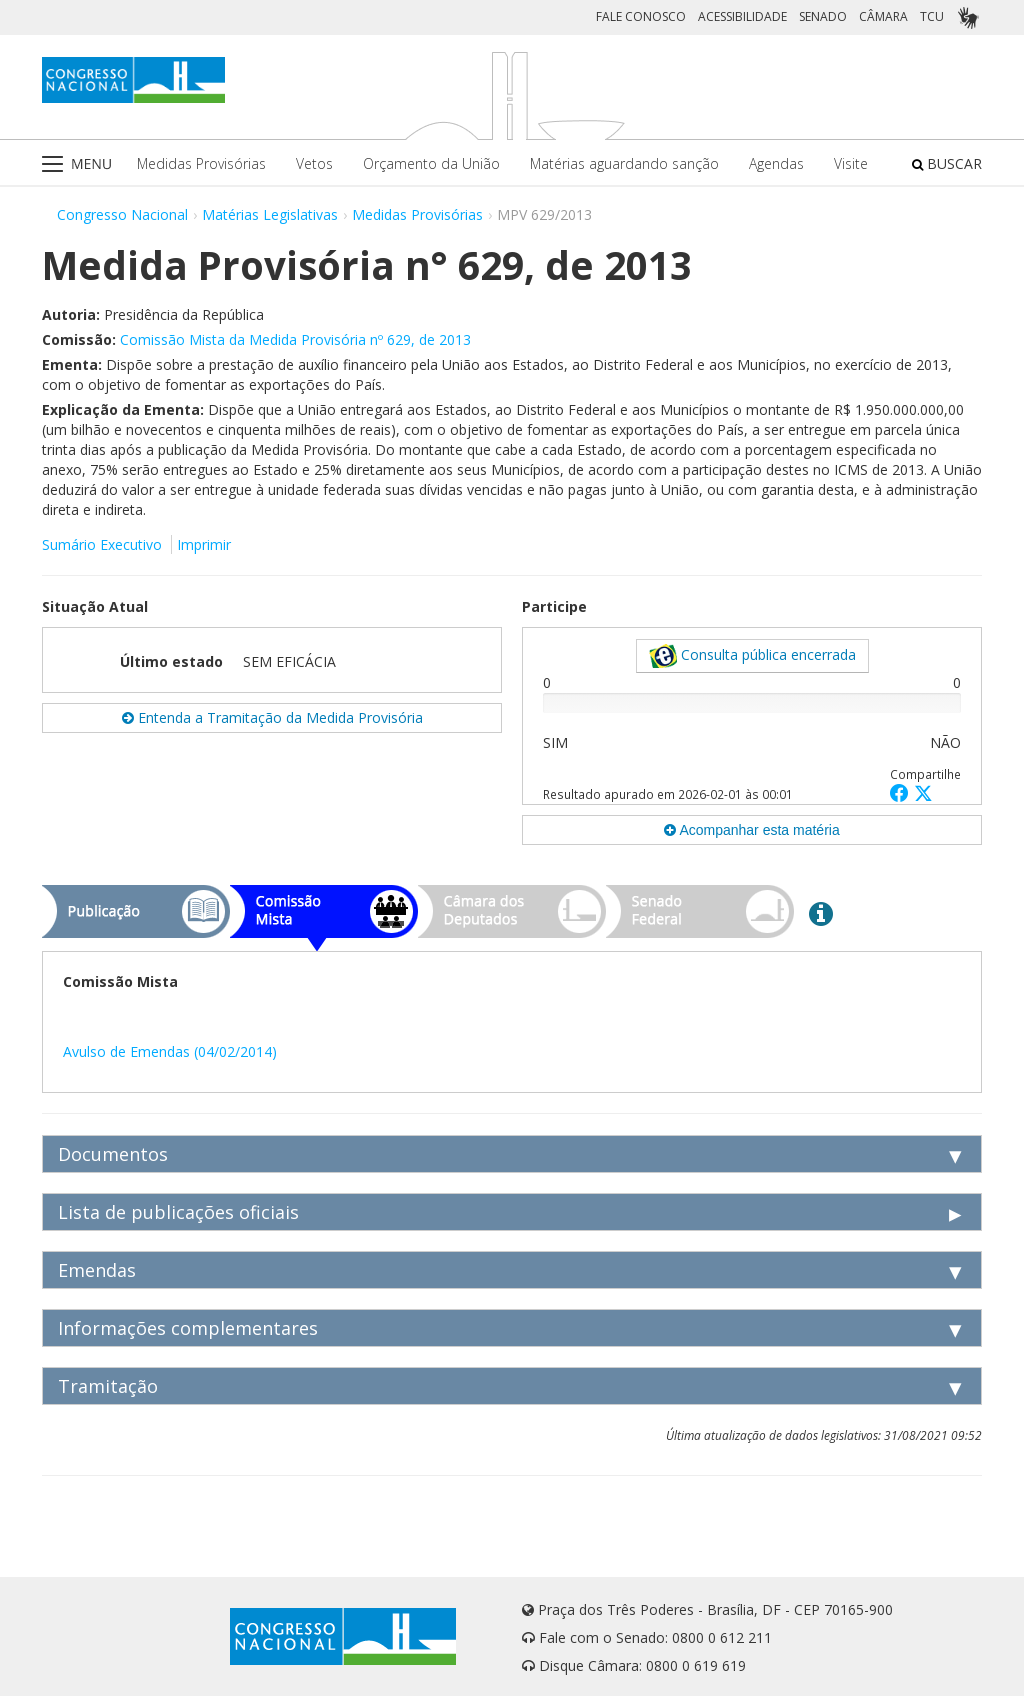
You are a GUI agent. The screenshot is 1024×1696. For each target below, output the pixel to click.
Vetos (314, 163)
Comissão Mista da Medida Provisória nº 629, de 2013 (295, 339)
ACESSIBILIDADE (742, 16)
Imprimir (204, 544)
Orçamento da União (431, 163)
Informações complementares (188, 1328)
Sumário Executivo (102, 544)
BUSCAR (947, 163)
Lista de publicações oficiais (178, 1212)
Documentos (113, 1154)
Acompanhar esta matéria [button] (751, 830)
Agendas (776, 163)
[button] (902, 792)
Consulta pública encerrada (752, 656)
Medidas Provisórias (201, 163)
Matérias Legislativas (270, 214)
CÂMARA (883, 16)
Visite (851, 163)
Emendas (97, 1270)
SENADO (823, 16)
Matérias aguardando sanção (624, 163)
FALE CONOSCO (641, 16)
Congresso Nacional (122, 214)
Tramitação (108, 1386)
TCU (932, 16)
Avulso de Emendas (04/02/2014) (170, 1051)
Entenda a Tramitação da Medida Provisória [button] (272, 717)
